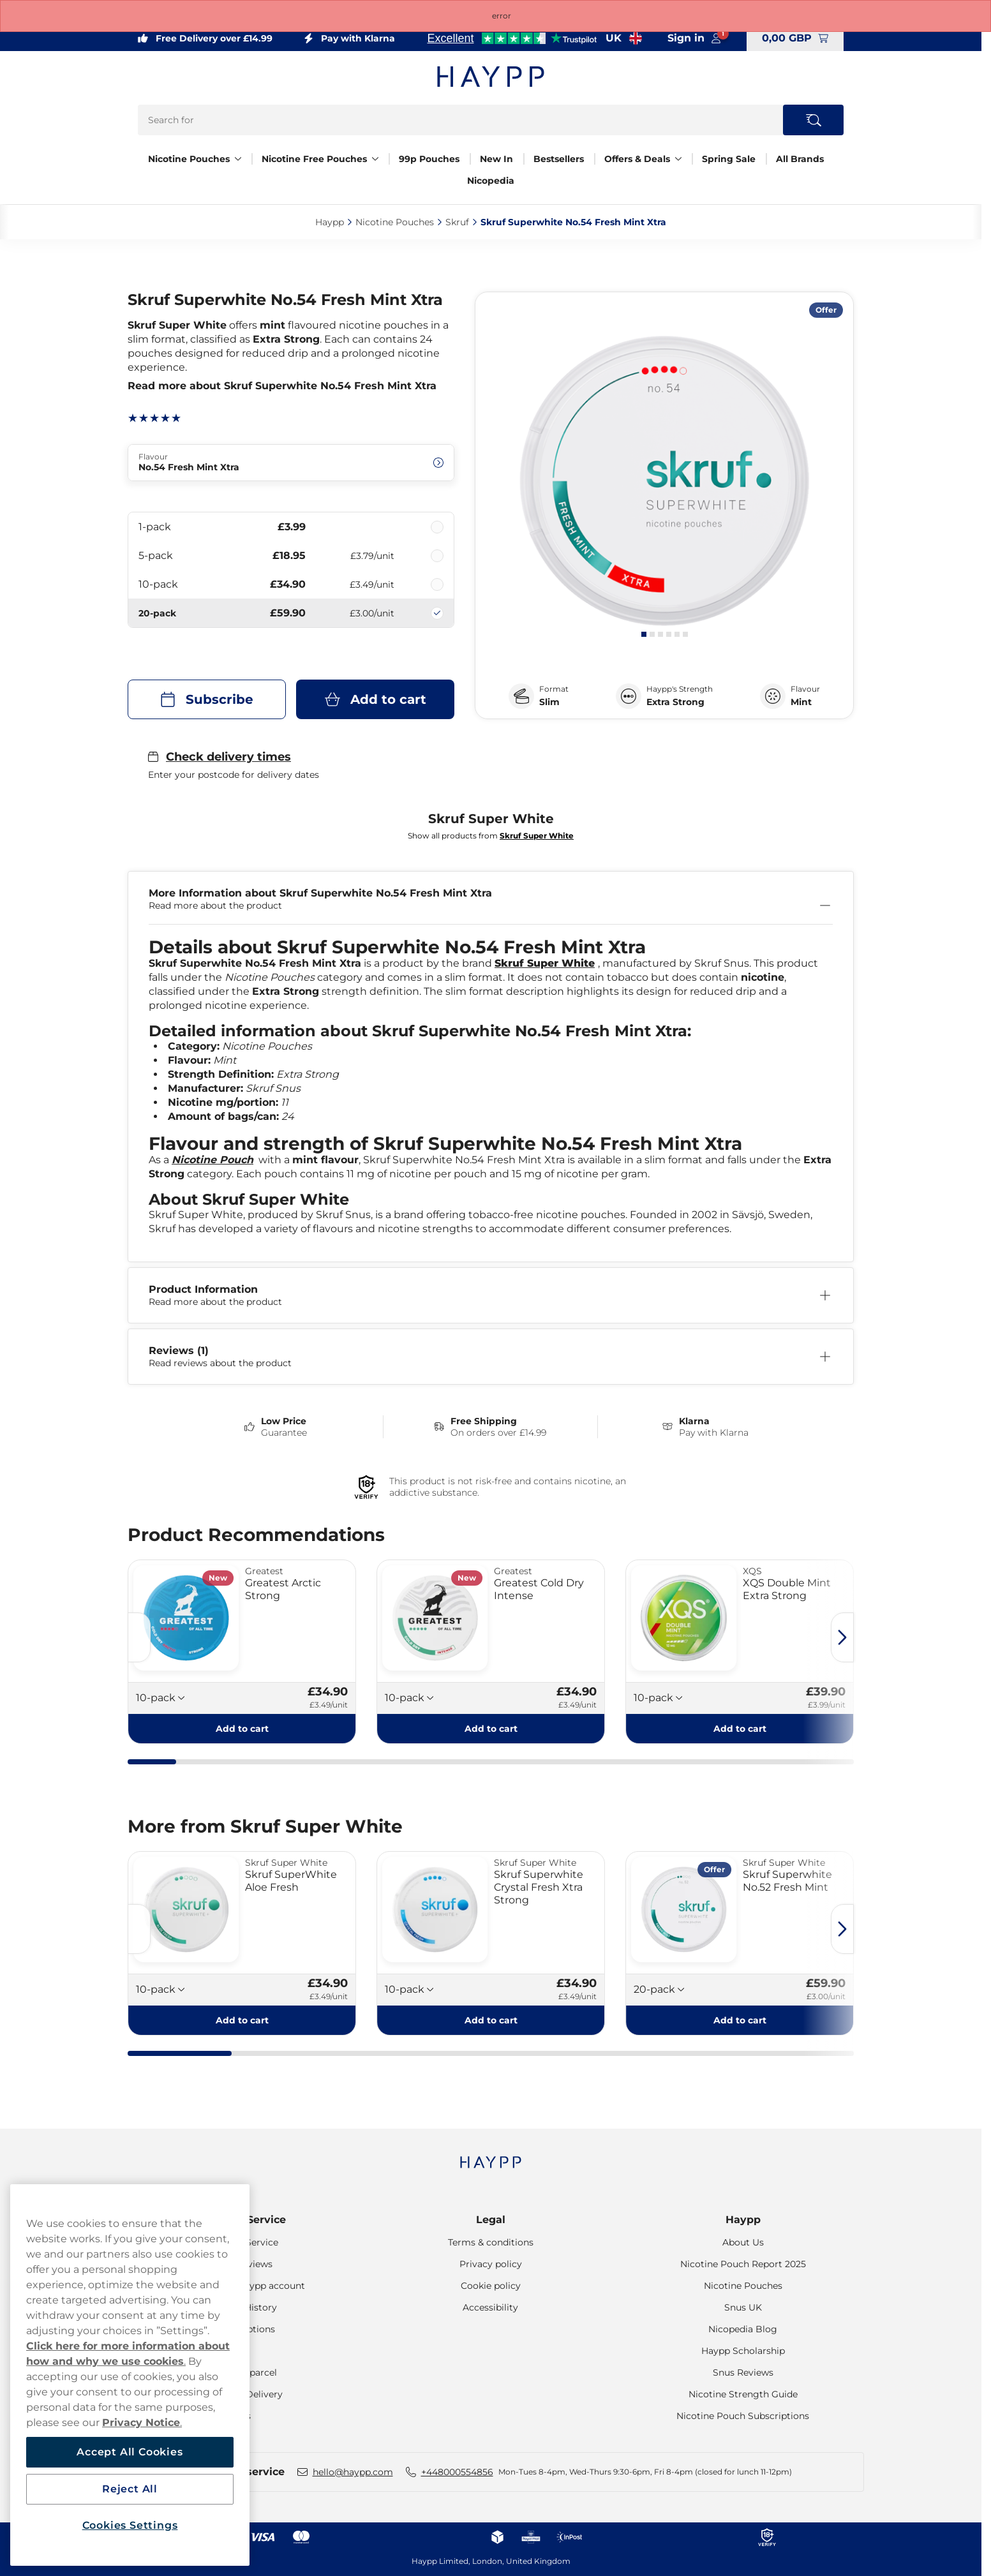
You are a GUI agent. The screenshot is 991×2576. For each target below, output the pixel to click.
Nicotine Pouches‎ (394, 222)
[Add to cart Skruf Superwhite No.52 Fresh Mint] (739, 2020)
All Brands (800, 159)
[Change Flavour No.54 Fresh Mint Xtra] (291, 462)
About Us (743, 2242)
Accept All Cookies (130, 2452)
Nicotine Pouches (189, 159)
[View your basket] (795, 38)
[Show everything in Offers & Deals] (678, 159)
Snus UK (743, 2307)
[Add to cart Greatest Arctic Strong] (241, 1728)
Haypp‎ (329, 222)
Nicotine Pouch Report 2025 (743, 2264)
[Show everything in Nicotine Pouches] (238, 159)
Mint (801, 702)
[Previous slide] (139, 1637)
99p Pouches (429, 159)
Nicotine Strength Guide (743, 2394)
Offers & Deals (637, 159)
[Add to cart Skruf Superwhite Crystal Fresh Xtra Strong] (490, 2020)
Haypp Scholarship (743, 2350)
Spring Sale (729, 159)
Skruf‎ (457, 222)
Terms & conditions (490, 2242)
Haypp (743, 2220)
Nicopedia (490, 180)
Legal (490, 2220)
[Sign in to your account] (694, 38)
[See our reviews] (512, 38)
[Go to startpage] (491, 76)
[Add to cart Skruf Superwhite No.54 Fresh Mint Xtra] (375, 699)
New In (496, 159)
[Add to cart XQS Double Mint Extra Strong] (739, 1728)
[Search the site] (813, 120)
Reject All (130, 2489)
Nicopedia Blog (742, 2329)
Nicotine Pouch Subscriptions (742, 2416)
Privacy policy (490, 2264)
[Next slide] (842, 1637)
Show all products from (491, 835)
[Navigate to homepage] (490, 2156)
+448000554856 (457, 2472)
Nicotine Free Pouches (314, 159)
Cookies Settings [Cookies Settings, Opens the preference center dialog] (130, 2525)
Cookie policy (491, 2285)
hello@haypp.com (353, 2472)
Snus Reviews (743, 2372)
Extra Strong (675, 702)
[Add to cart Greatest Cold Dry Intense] (490, 1728)
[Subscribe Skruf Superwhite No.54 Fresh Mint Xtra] (207, 699)
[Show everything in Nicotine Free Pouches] (375, 159)
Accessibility (490, 2307)
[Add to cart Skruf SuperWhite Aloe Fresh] (241, 2020)
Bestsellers (558, 159)
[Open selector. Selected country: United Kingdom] (624, 38)
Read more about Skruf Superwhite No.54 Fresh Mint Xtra (282, 386)
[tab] (643, 634)
